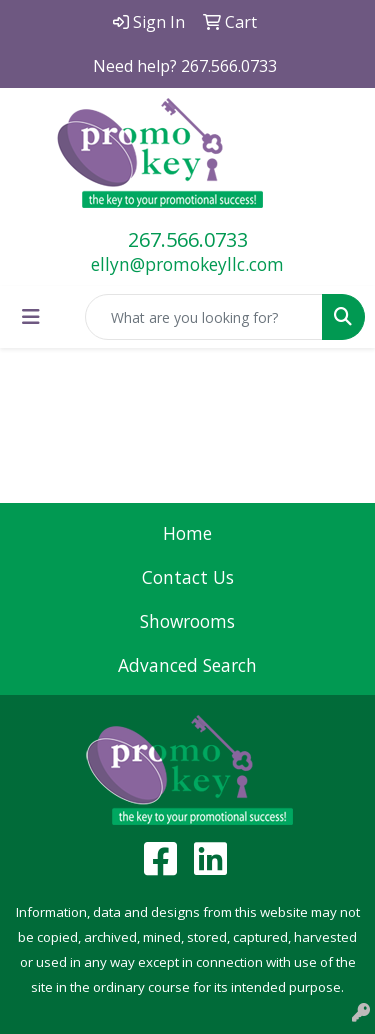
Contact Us (188, 577)
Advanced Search (187, 665)
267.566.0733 (188, 239)
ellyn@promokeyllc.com (187, 264)
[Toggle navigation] (31, 317)
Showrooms (187, 621)
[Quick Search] (204, 317)
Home (187, 533)
